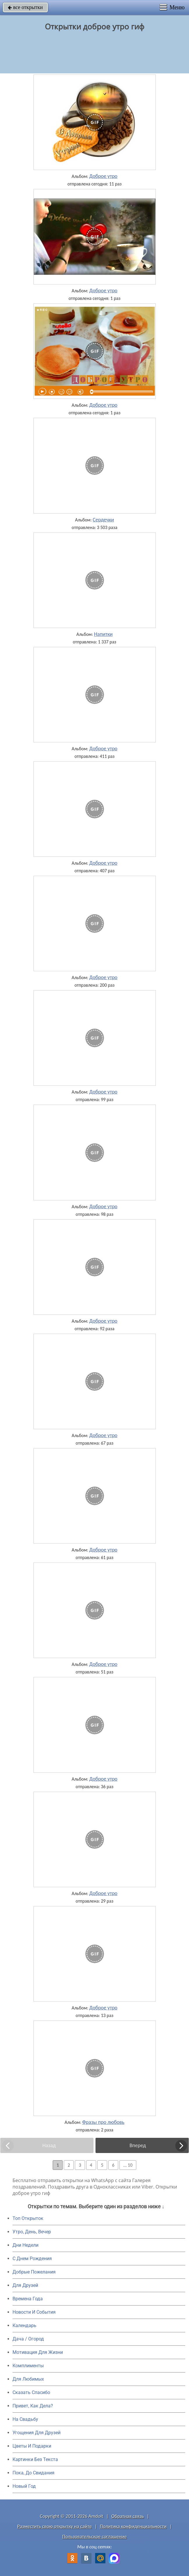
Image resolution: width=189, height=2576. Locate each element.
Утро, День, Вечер (32, 2231)
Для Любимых (28, 2379)
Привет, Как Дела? (33, 2406)
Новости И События (34, 2312)
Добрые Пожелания (34, 2272)
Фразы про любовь (103, 2122)
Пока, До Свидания (33, 2473)
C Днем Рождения (32, 2258)
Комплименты (28, 2365)
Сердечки (103, 519)
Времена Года (28, 2298)
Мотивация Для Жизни (38, 2352)
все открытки (25, 7)
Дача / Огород (28, 2339)
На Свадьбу (25, 2419)
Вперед (138, 2145)
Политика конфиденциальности (133, 2526)
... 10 (128, 2165)
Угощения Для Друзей (37, 2432)
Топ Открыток (28, 2218)
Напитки (103, 634)
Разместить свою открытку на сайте (54, 2526)
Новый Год (24, 2486)
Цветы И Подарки (32, 2446)
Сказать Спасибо (31, 2392)
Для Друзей (25, 2285)
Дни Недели (25, 2245)
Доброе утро (103, 176)
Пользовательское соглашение (94, 2536)
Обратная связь (128, 2516)
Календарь (24, 2325)
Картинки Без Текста (35, 2459)
